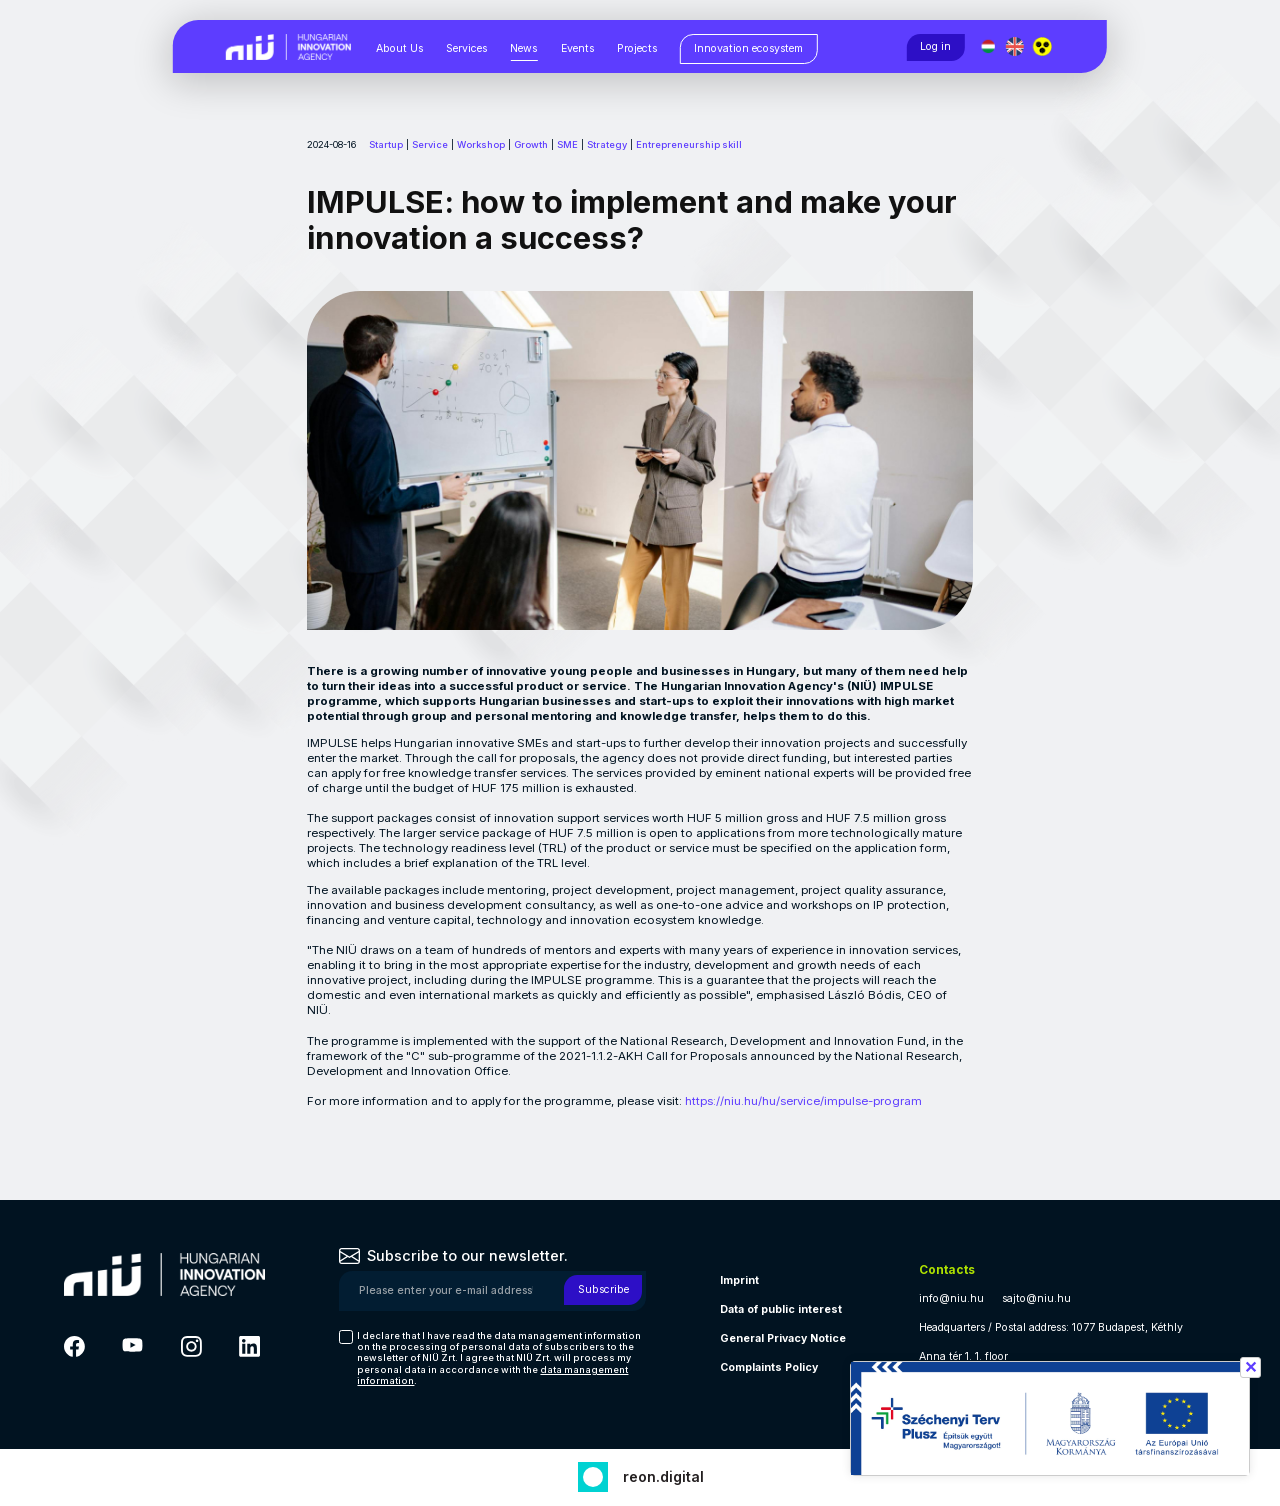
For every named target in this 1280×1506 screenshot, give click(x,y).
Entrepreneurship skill (689, 144)
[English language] (1016, 46)
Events (577, 48)
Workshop (481, 144)
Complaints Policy (769, 1367)
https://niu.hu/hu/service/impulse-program (803, 1101)
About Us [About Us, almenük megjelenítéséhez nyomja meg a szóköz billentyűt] (399, 48)
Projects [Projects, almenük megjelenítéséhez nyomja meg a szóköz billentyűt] (637, 48)
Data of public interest (781, 1309)
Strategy (607, 144)
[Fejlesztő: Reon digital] (640, 1474)
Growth (531, 144)
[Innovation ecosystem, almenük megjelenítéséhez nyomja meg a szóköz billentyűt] (749, 49)
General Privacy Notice (783, 1338)
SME (567, 144)
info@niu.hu (951, 1298)
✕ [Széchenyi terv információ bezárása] (1250, 1367)
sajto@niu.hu (1036, 1298)
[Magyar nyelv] (988, 46)
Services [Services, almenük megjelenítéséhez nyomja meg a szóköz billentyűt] (466, 48)
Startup (386, 144)
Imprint (739, 1280)
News (523, 48)
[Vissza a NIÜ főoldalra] (288, 45)
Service (430, 144)
